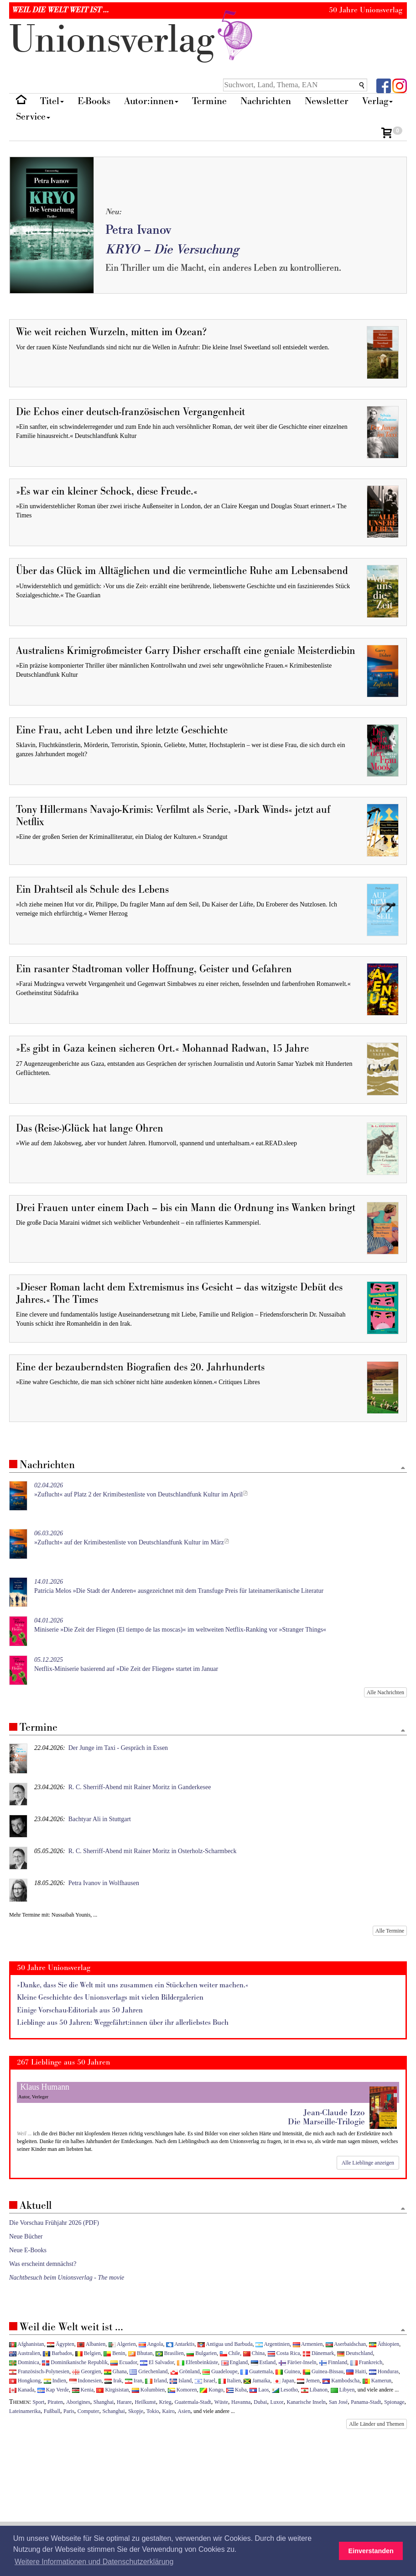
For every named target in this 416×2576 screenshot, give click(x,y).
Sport (39, 2402)
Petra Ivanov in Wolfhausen (103, 1883)
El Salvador (157, 2362)
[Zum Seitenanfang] (403, 1468)
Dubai (260, 2402)
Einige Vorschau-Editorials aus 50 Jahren (80, 2010)
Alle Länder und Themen (376, 2424)
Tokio (152, 2411)
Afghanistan (26, 2344)
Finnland (333, 2362)
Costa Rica (284, 2353)
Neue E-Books (28, 2250)
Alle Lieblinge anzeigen (368, 2163)
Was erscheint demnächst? (42, 2263)
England (234, 2362)
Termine (209, 101)
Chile (230, 2353)
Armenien (308, 2344)
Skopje (135, 2411)
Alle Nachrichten (385, 1692)
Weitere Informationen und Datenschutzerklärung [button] (94, 2561)
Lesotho (285, 2389)
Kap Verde (53, 2389)
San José (338, 2402)
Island (181, 2380)
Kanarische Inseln (306, 2402)
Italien (229, 2380)
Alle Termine (389, 1931)
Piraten (55, 2402)
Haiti (356, 2371)
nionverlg (132, 39)
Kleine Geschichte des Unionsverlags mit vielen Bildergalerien (110, 1997)
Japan (283, 2380)
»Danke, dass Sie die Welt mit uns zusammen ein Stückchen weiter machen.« (133, 1985)
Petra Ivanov (138, 230)
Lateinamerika (25, 2411)
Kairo (168, 2411)
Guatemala (256, 2371)
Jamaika (257, 2380)
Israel (205, 2380)
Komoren (182, 2389)
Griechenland (148, 2371)
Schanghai (113, 2411)
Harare (124, 2402)
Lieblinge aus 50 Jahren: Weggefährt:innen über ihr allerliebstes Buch (123, 2022)
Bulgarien (202, 2353)
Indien (55, 2380)
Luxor (276, 2402)
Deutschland (355, 2353)
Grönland (185, 2371)
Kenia (83, 2389)
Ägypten (60, 2344)
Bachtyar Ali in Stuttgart (99, 1819)
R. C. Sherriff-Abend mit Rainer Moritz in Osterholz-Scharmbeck (152, 1851)
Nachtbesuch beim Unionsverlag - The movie (66, 2277)
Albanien (91, 2344)
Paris (68, 2411)
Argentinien (272, 2344)
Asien (184, 2411)
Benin (114, 2353)
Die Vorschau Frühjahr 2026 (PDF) (54, 2222)
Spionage (394, 2402)
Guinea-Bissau (323, 2371)
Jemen (308, 2380)
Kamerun (377, 2380)
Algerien (122, 2344)
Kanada (21, 2389)
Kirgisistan (112, 2389)
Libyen (343, 2389)
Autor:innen (151, 101)
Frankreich (366, 2362)
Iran (133, 2380)
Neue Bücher (25, 2236)
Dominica (24, 2362)
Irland (155, 2380)
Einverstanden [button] (371, 2551)
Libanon (314, 2389)
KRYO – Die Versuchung (172, 250)
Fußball (52, 2411)
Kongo (211, 2389)
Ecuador (123, 2362)
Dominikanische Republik (74, 2362)
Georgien (86, 2371)
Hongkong (25, 2380)
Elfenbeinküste (197, 2362)
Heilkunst (145, 2402)
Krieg (165, 2402)
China (254, 2353)
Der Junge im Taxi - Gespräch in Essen (118, 1747)
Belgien (88, 2353)
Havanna (240, 2402)
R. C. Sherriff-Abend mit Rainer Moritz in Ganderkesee (139, 1787)
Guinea (288, 2371)
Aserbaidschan (346, 2344)
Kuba (236, 2389)
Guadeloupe (220, 2371)
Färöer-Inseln (298, 2362)
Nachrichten (265, 101)
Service (33, 117)
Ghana (115, 2371)
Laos (259, 2389)
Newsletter (326, 101)
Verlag (377, 101)
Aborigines (78, 2402)
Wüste (221, 2402)
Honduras (384, 2371)
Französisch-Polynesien (39, 2371)
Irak (113, 2380)
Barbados (57, 2353)
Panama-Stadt (366, 2402)
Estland (263, 2362)
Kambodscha (340, 2380)
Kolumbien (148, 2389)
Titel (52, 101)
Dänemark (318, 2353)
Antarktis (180, 2344)
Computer (88, 2411)
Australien (24, 2353)
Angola (151, 2344)
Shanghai (104, 2402)
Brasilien (170, 2353)
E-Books (94, 101)
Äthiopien (384, 2344)
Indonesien (85, 2380)
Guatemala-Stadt (193, 2402)
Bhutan (140, 2353)
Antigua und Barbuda (225, 2344)
